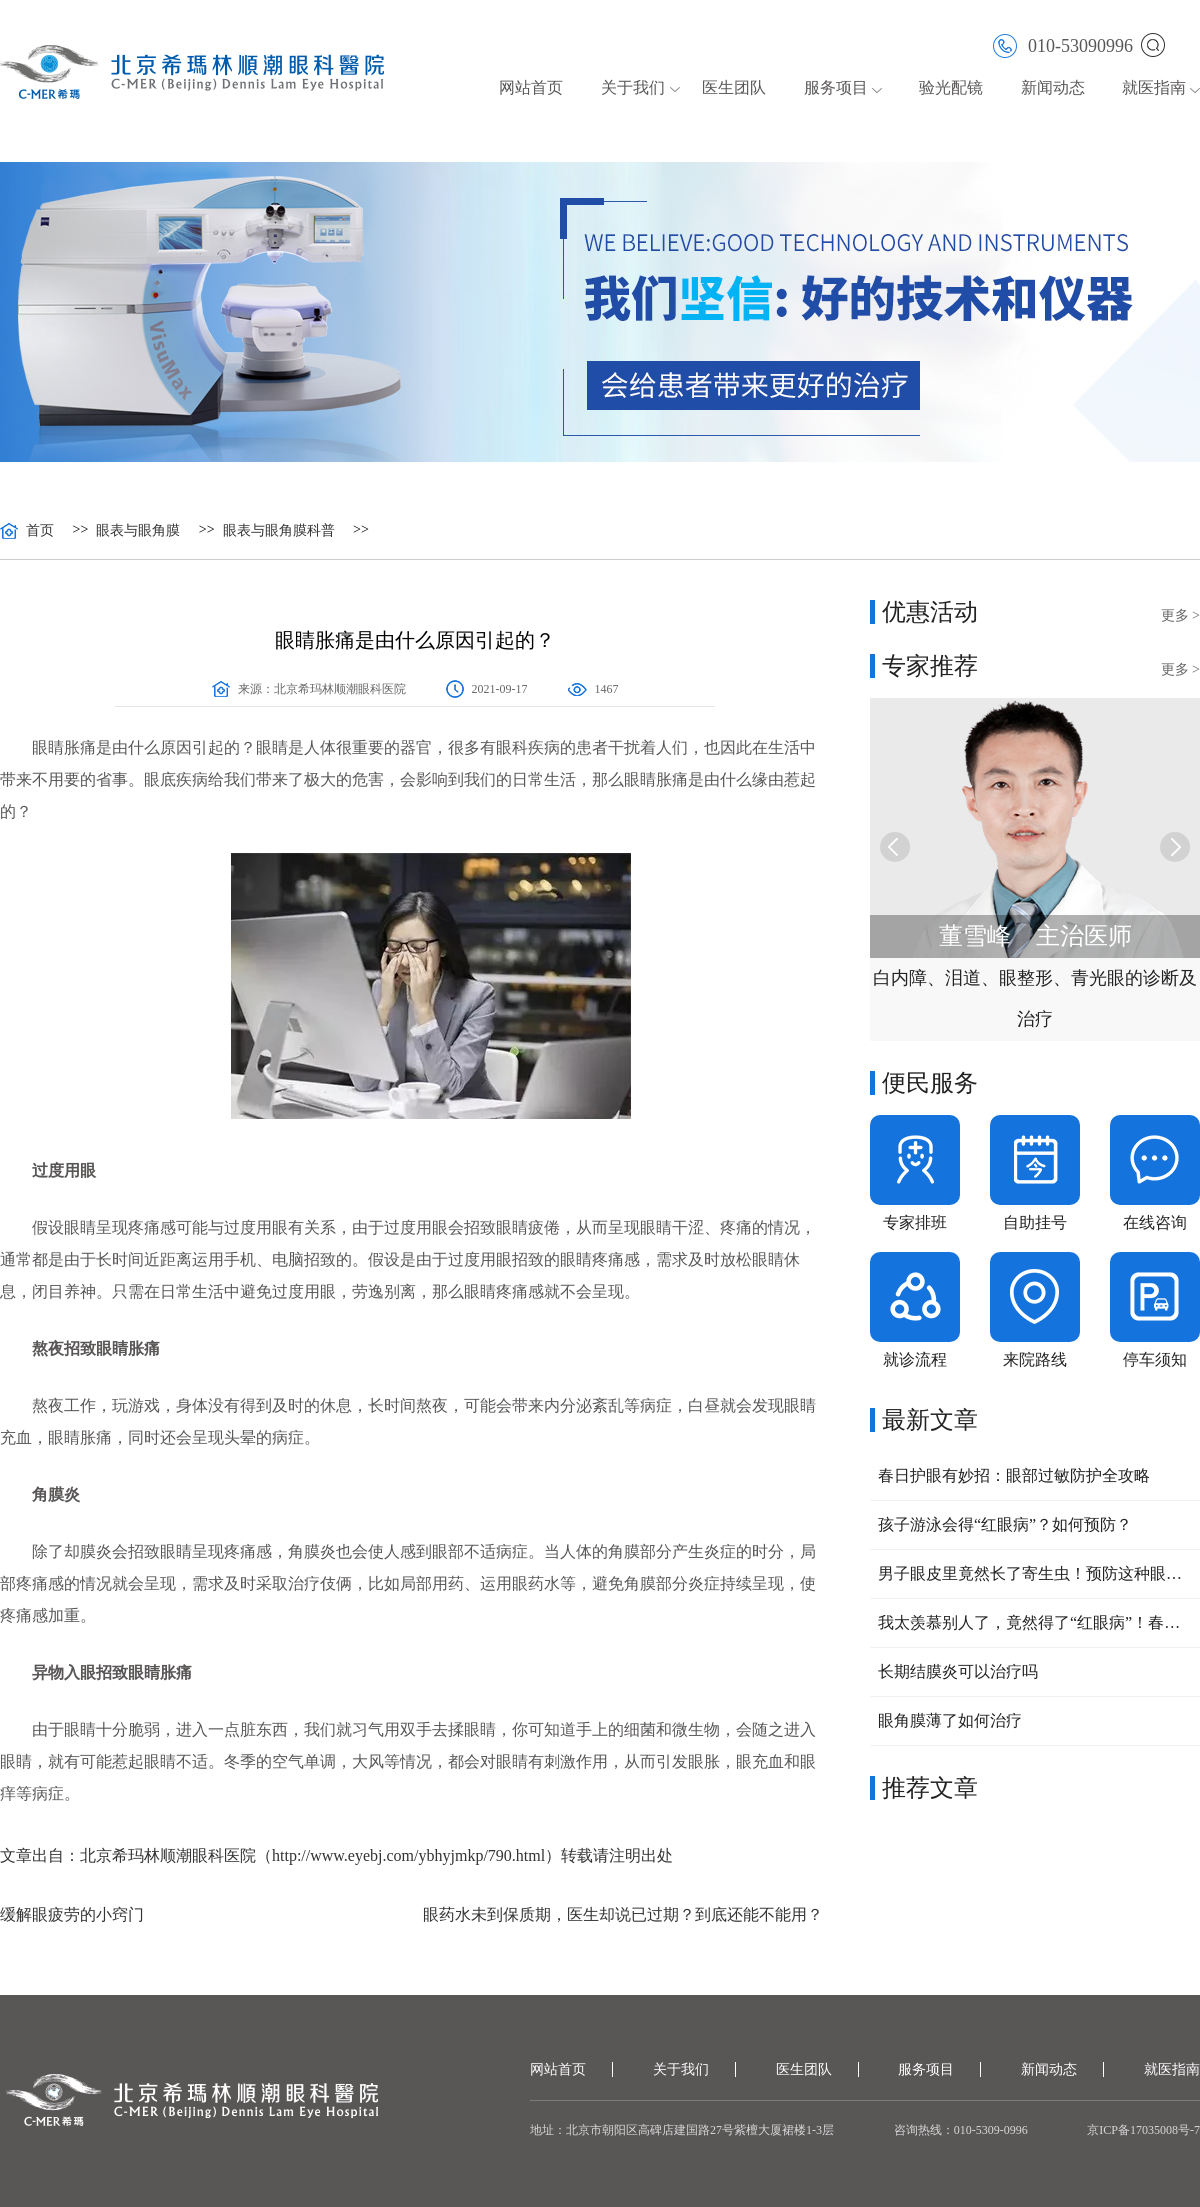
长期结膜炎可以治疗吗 (958, 1671)
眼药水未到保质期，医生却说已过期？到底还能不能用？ (623, 1914)
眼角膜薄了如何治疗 (950, 1720)
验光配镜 (951, 87)
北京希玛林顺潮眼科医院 (340, 689)
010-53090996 (1063, 44)
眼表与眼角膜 (138, 531)
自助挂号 (1035, 1222)
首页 (40, 531)
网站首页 (531, 87)
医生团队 (734, 87)
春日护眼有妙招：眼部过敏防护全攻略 (1014, 1475)
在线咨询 (1155, 1222)
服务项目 (836, 87)
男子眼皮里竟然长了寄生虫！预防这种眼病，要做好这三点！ (1035, 1573)
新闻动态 (1053, 87)
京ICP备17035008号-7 (1143, 2130)
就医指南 (1154, 87)
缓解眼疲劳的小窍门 (72, 1914)
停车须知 (1155, 1359)
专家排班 (915, 1222)
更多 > (1180, 615)
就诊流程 (915, 1359)
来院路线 (1035, 1359)
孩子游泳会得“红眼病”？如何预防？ (1005, 1524)
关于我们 (633, 87)
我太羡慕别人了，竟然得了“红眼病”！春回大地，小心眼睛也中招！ (1035, 1622)
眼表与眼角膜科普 (279, 531)
